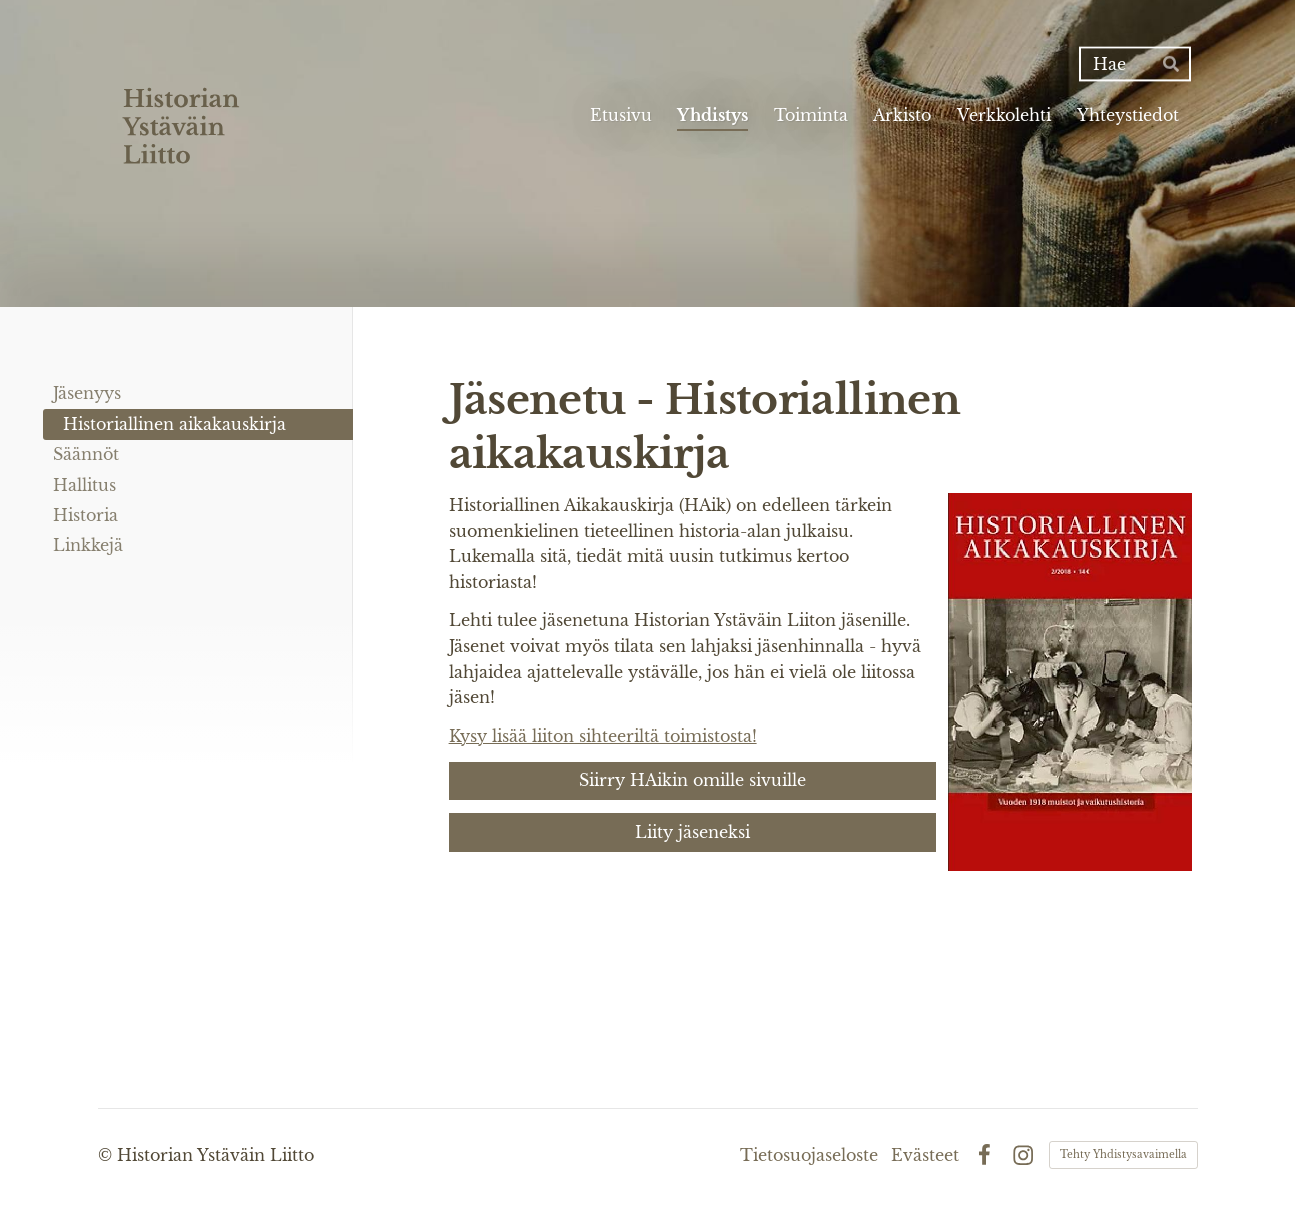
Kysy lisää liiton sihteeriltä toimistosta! (603, 736)
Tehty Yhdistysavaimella (1123, 1154)
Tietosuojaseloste (809, 1155)
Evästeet (925, 1155)
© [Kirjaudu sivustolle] (107, 1155)
